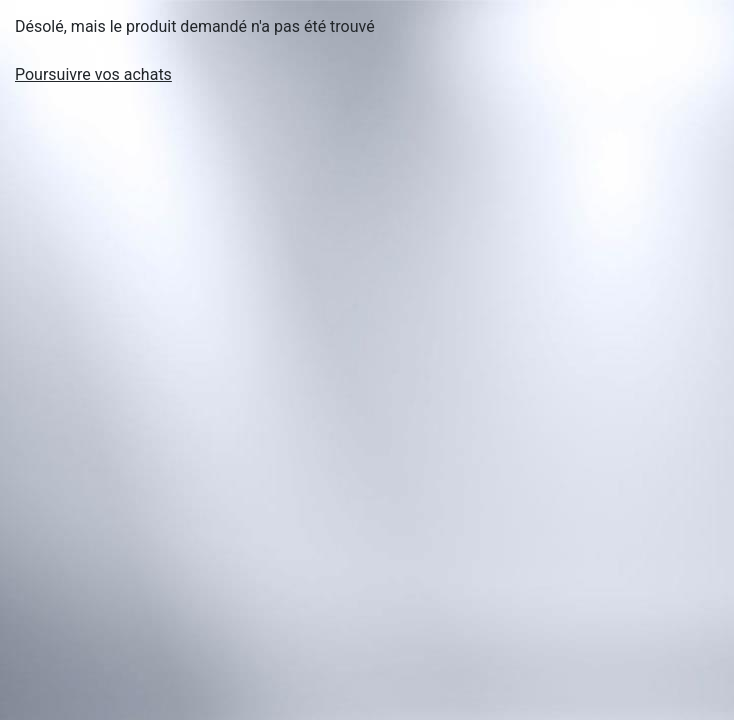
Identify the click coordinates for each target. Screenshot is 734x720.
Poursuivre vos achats (93, 74)
